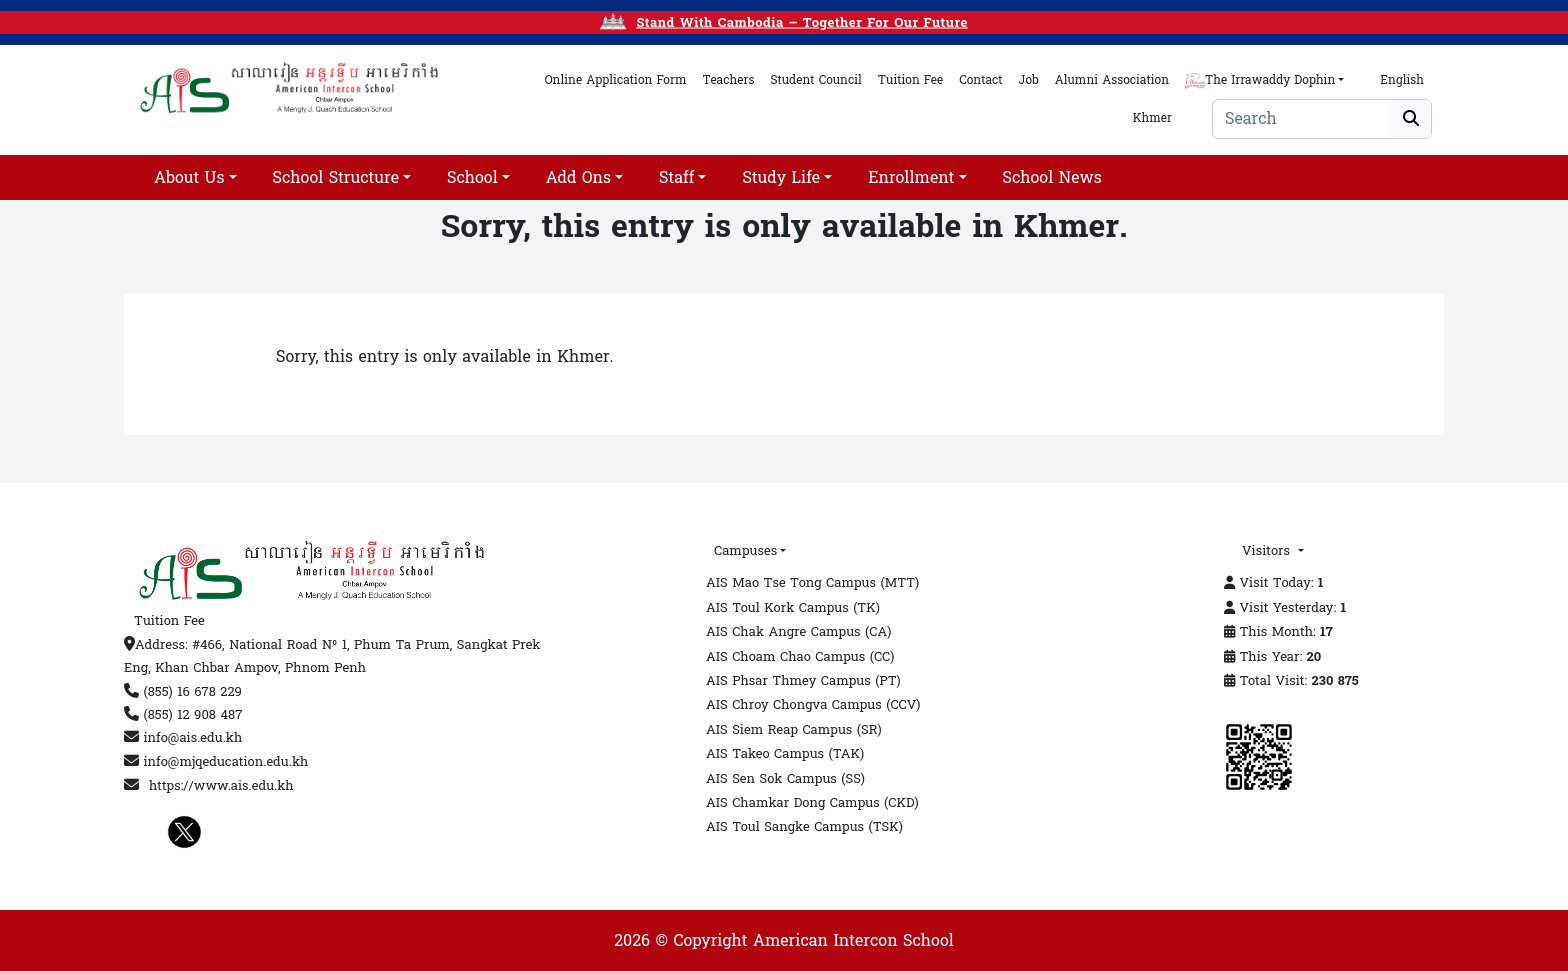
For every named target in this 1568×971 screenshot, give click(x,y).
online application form (616, 80)
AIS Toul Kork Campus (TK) (793, 608)
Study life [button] (781, 177)
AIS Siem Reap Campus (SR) (794, 730)
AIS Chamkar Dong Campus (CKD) (812, 803)
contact (980, 80)
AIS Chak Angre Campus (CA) (798, 632)
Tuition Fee (169, 621)
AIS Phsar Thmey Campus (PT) (803, 681)
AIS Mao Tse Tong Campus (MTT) (812, 583)
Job (1029, 80)
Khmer (1150, 118)
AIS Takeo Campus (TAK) (785, 754)
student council (815, 80)
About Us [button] (189, 177)
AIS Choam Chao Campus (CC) (800, 657)
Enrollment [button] (911, 177)
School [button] (472, 177)
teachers (729, 80)
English (1402, 80)
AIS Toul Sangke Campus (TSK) (804, 827)
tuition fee (910, 80)
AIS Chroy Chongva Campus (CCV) (813, 705)
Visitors (1268, 551)
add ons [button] (578, 177)
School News (1052, 177)
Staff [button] (676, 177)
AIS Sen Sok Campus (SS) (785, 779)
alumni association (1112, 80)
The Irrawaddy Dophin (1260, 80)
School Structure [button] (336, 177)
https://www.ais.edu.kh (221, 786)
